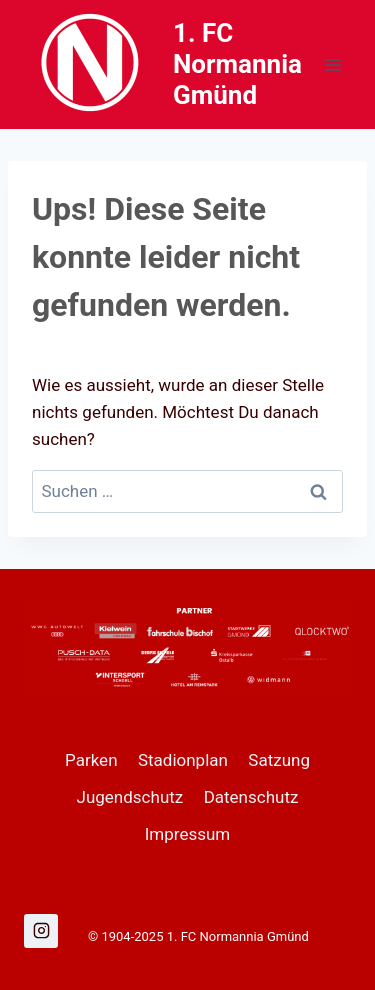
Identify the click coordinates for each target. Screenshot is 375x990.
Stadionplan (183, 760)
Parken (91, 760)
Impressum (188, 834)
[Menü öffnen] (332, 64)
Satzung (279, 760)
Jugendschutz (130, 797)
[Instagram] (41, 931)
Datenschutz (251, 797)
